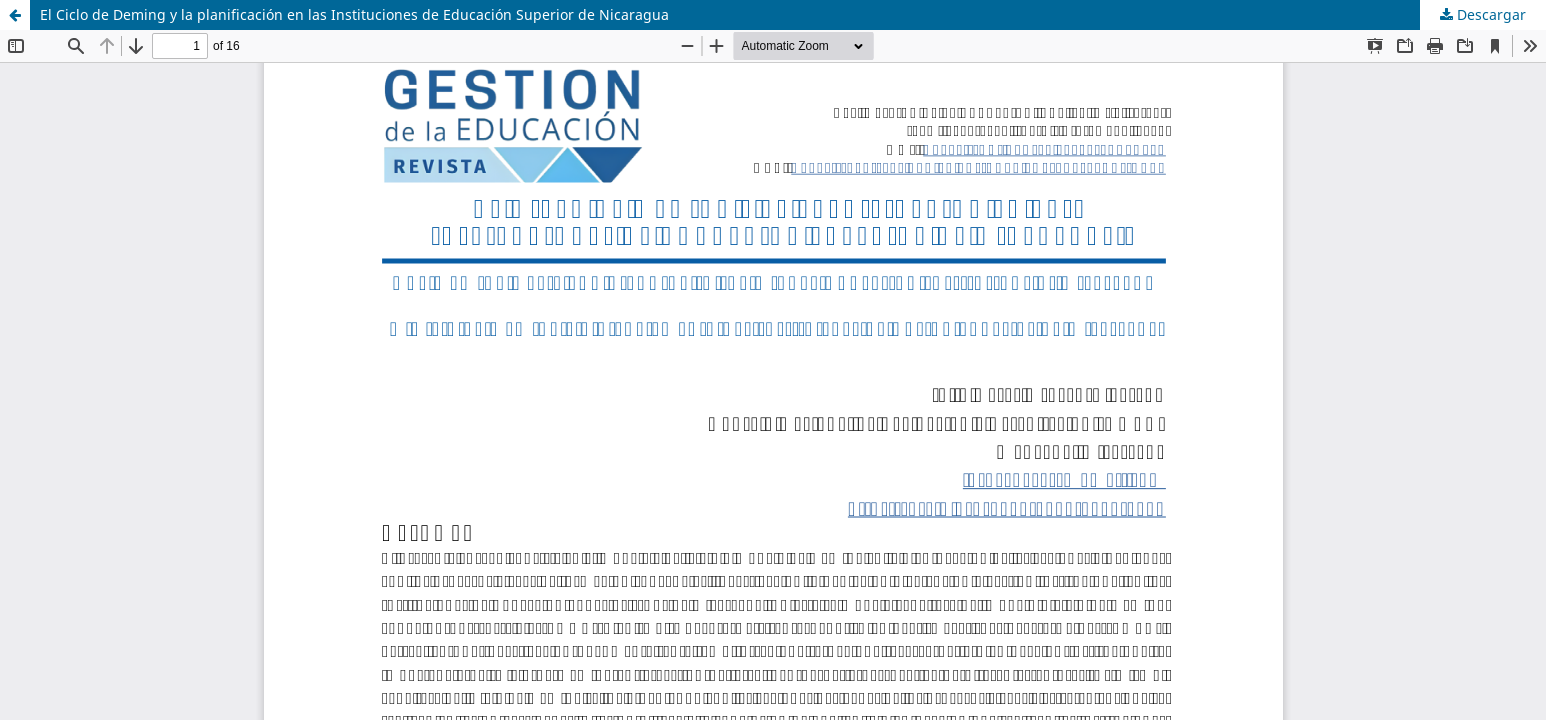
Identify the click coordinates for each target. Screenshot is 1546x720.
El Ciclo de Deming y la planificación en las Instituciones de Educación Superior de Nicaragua (354, 14)
